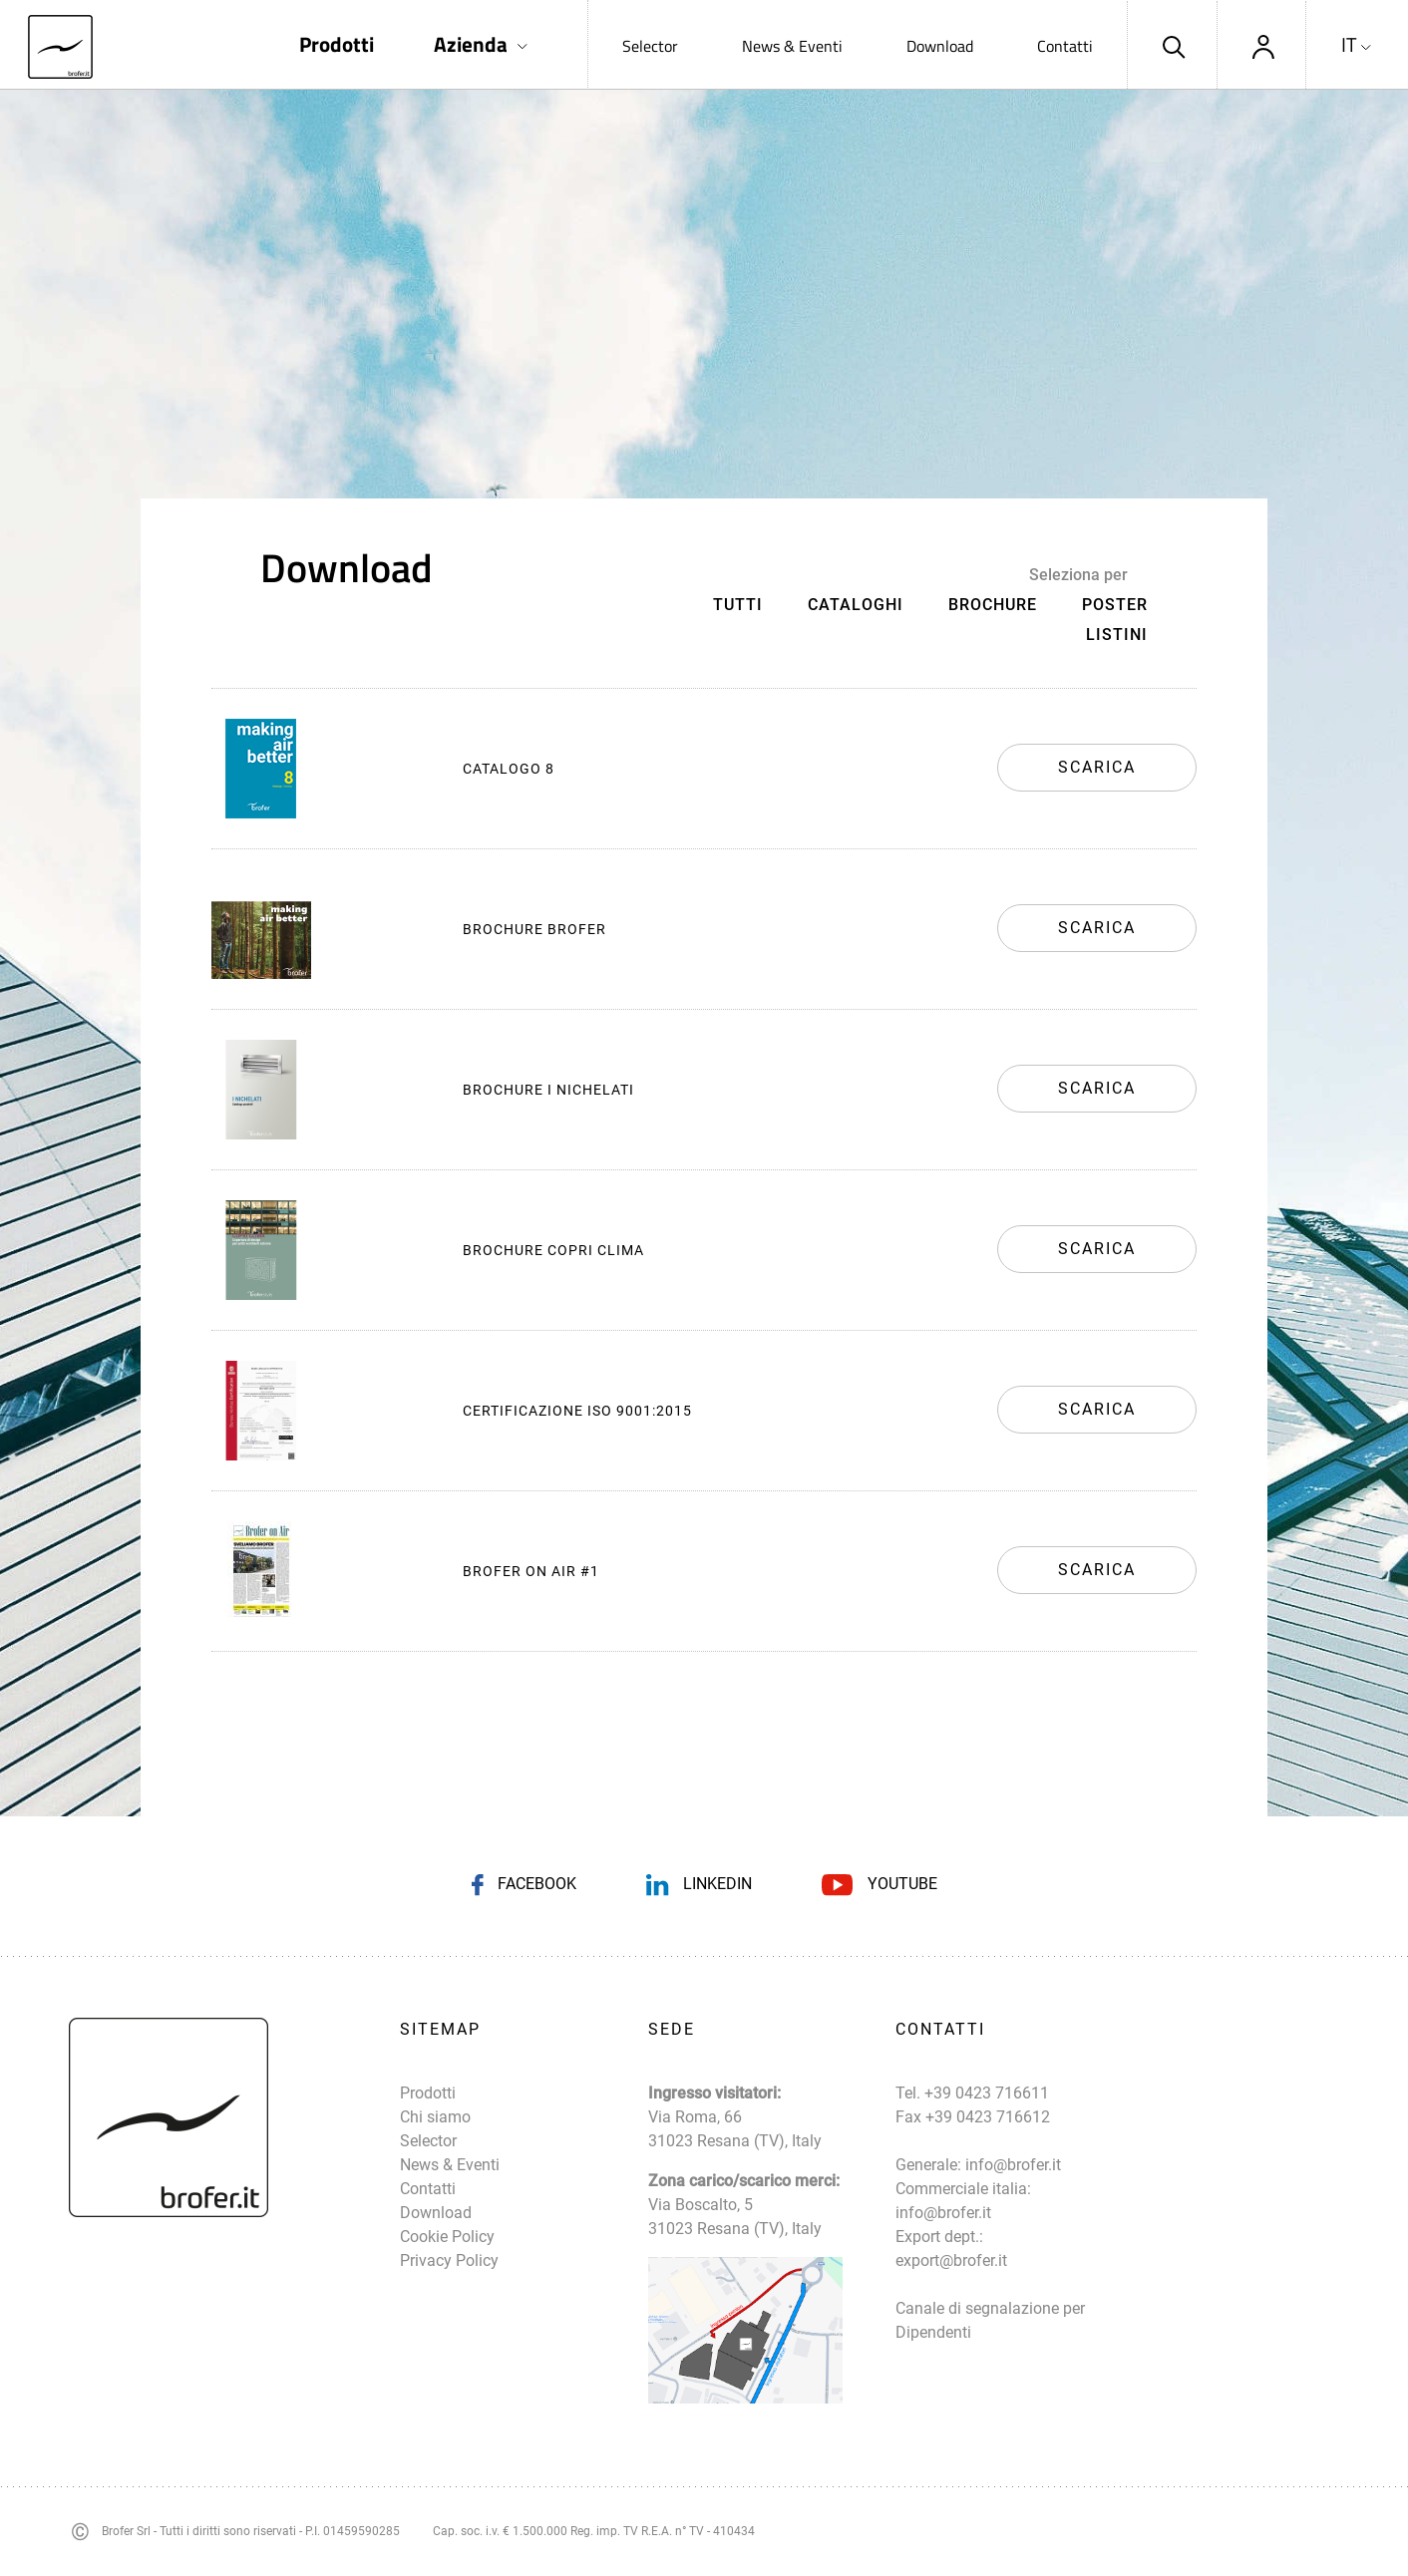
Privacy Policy (449, 2260)
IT (1349, 45)
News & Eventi (792, 46)
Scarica (1097, 767)
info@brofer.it (1013, 2164)
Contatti (1065, 46)
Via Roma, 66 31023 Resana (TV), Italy (735, 2128)
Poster (1115, 604)
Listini (1117, 634)
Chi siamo (435, 2116)
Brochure (992, 604)
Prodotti (336, 44)
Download (939, 46)
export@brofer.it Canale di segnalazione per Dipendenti (990, 2296)
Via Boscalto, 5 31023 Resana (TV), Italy (735, 2216)
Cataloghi (855, 604)
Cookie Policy (447, 2236)
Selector (650, 46)
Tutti (738, 604)
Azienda (471, 44)
